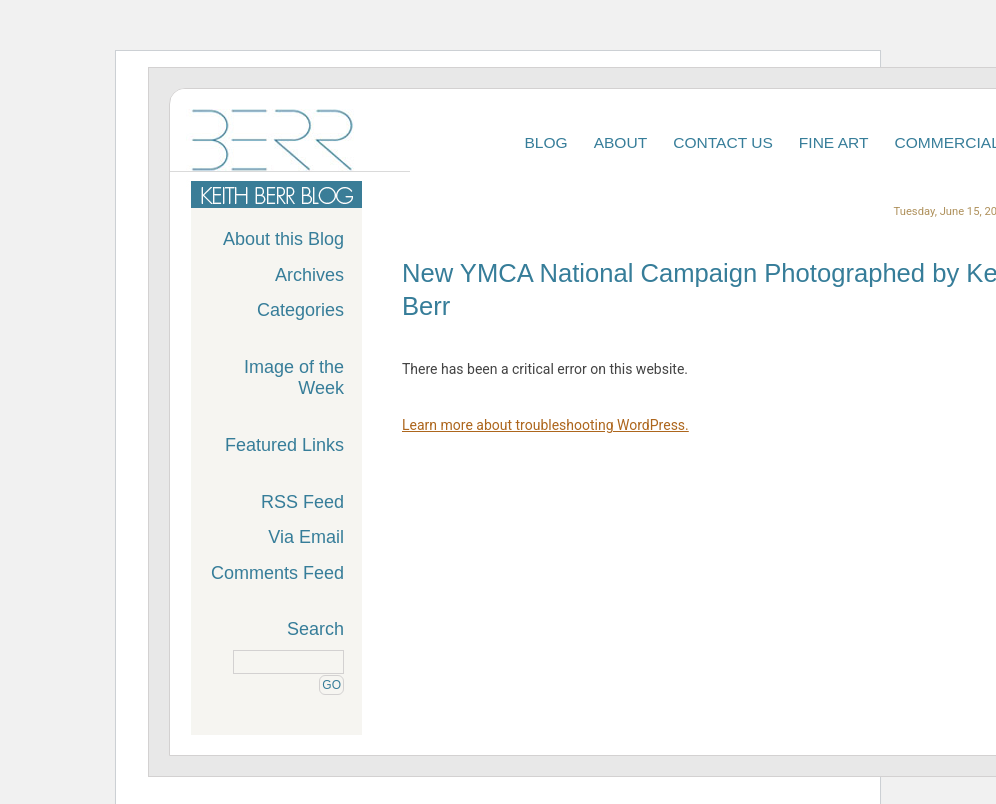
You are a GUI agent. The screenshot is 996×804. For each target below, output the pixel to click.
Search (315, 629)
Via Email (306, 537)
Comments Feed (277, 573)
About (621, 142)
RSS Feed (302, 502)
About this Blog (283, 239)
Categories (300, 310)
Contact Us (723, 142)
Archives (309, 275)
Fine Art (834, 142)
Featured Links (284, 445)
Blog (545, 142)
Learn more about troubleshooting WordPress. (545, 425)
